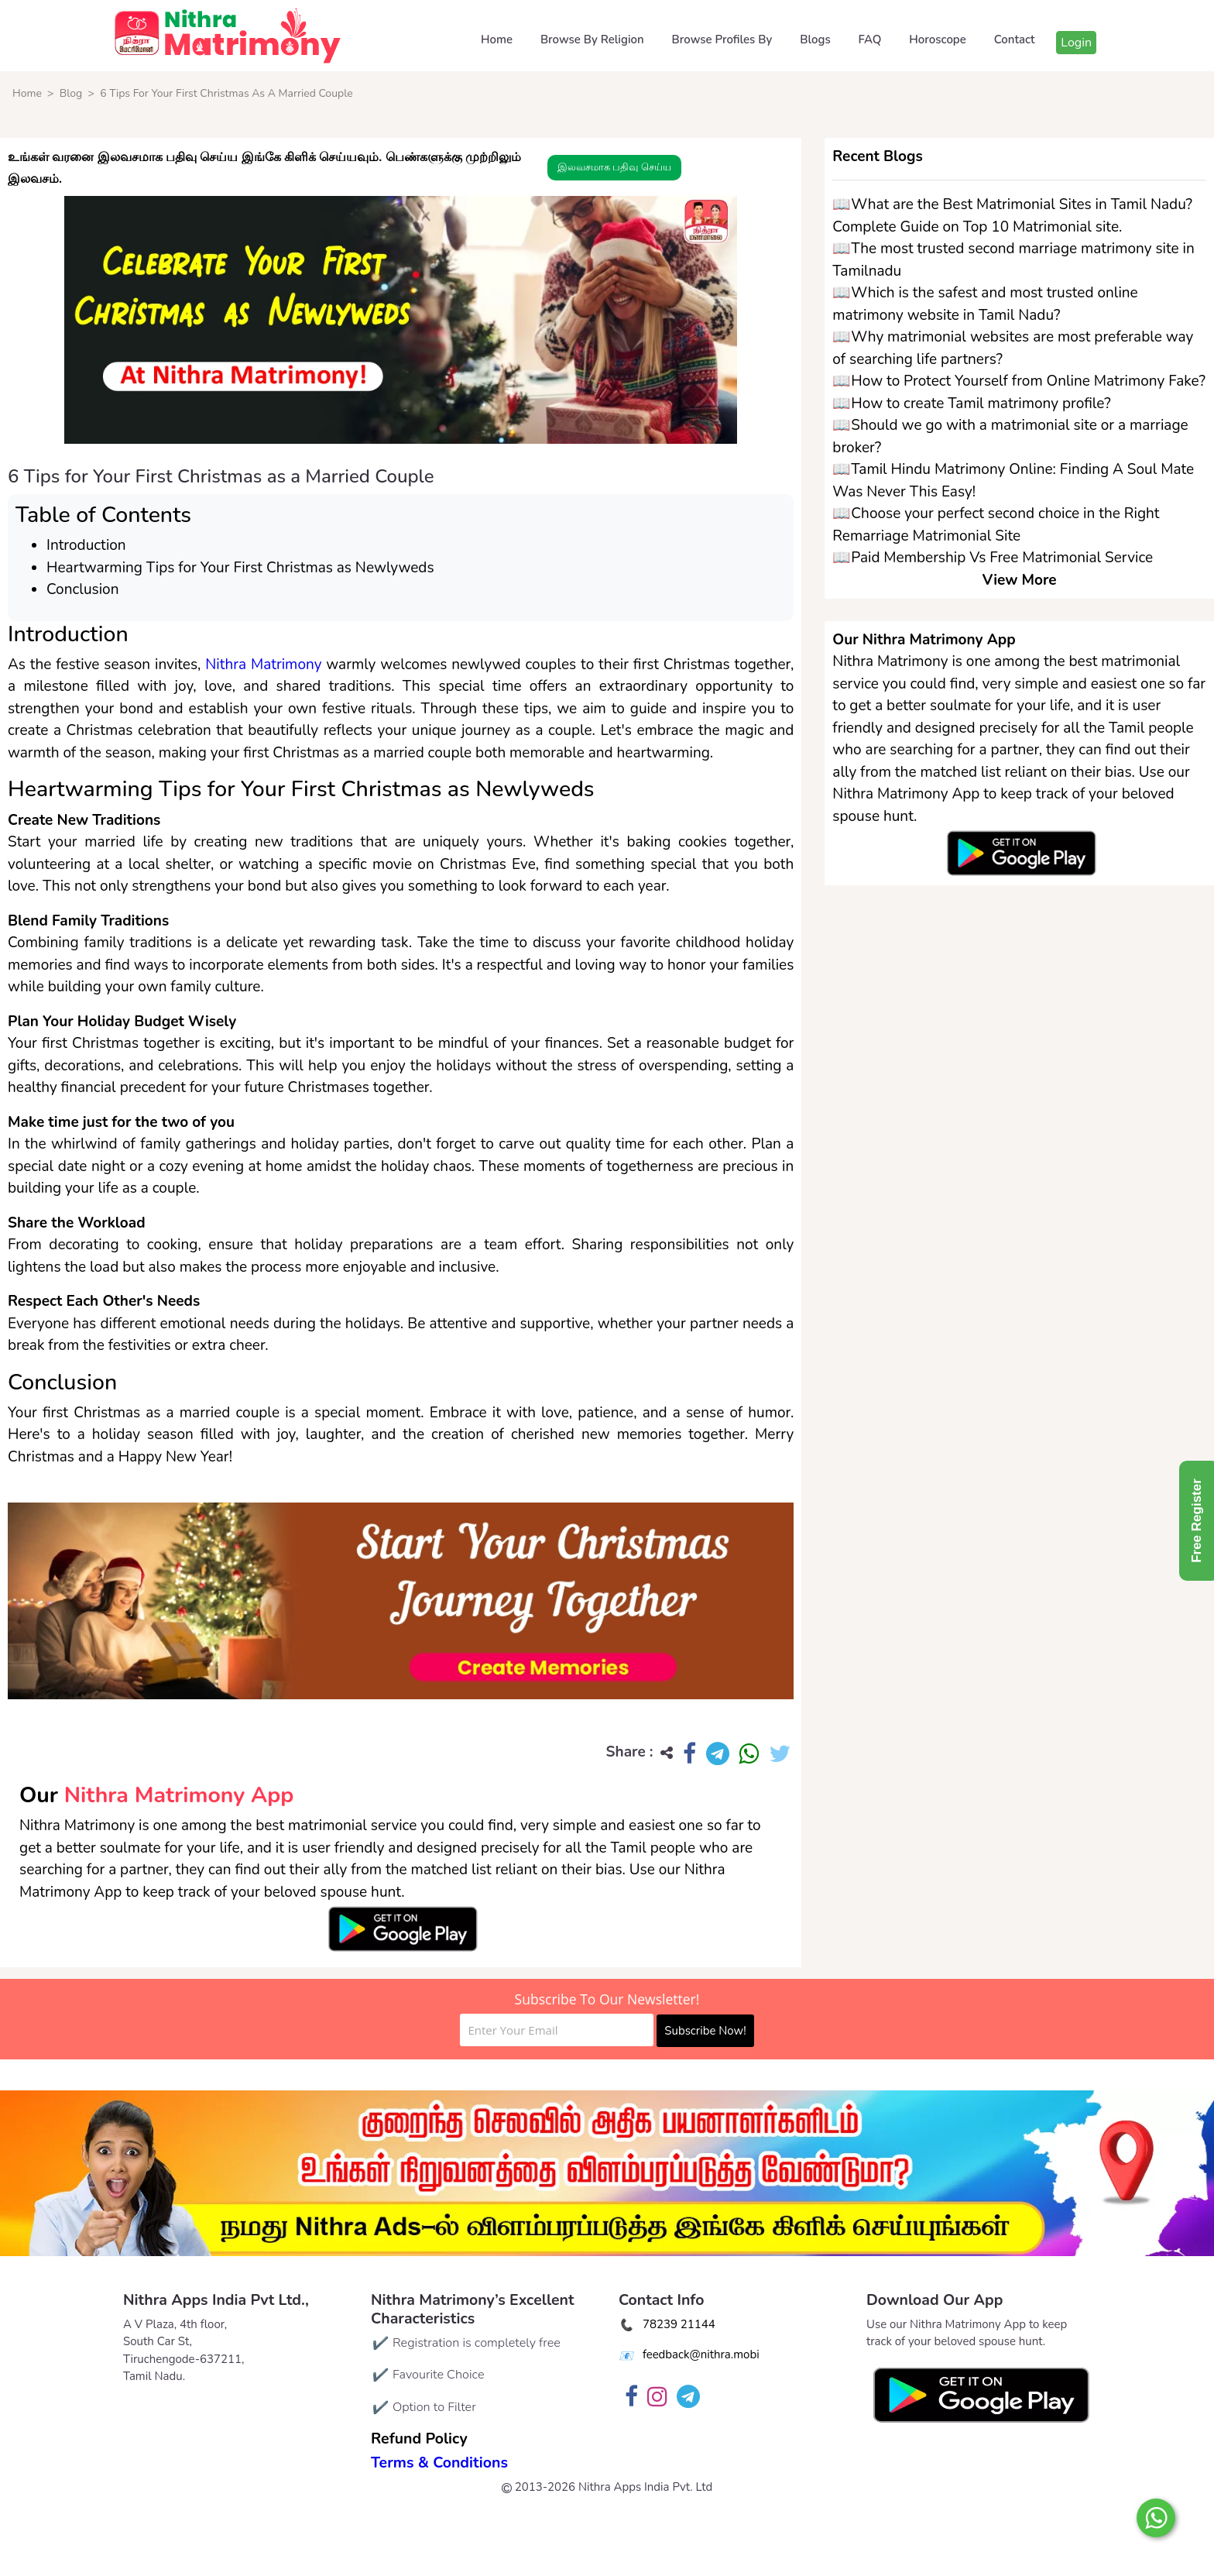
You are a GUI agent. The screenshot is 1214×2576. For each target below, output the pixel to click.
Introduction (86, 545)
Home (497, 39)
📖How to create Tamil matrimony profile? (971, 403)
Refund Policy (419, 2438)
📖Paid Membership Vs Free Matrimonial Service (992, 558)
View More (1020, 580)
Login (1076, 42)
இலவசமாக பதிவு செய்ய (614, 167)
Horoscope (937, 39)
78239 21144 (679, 2324)
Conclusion (82, 589)
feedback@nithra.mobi (701, 2354)
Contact (1014, 39)
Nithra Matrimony (263, 664)
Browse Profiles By (722, 39)
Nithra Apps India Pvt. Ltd (645, 2487)
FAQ (870, 39)
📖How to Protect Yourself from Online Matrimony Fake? (1018, 381)
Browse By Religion (592, 39)
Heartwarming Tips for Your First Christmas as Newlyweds (240, 568)
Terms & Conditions (439, 2462)
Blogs (815, 39)
